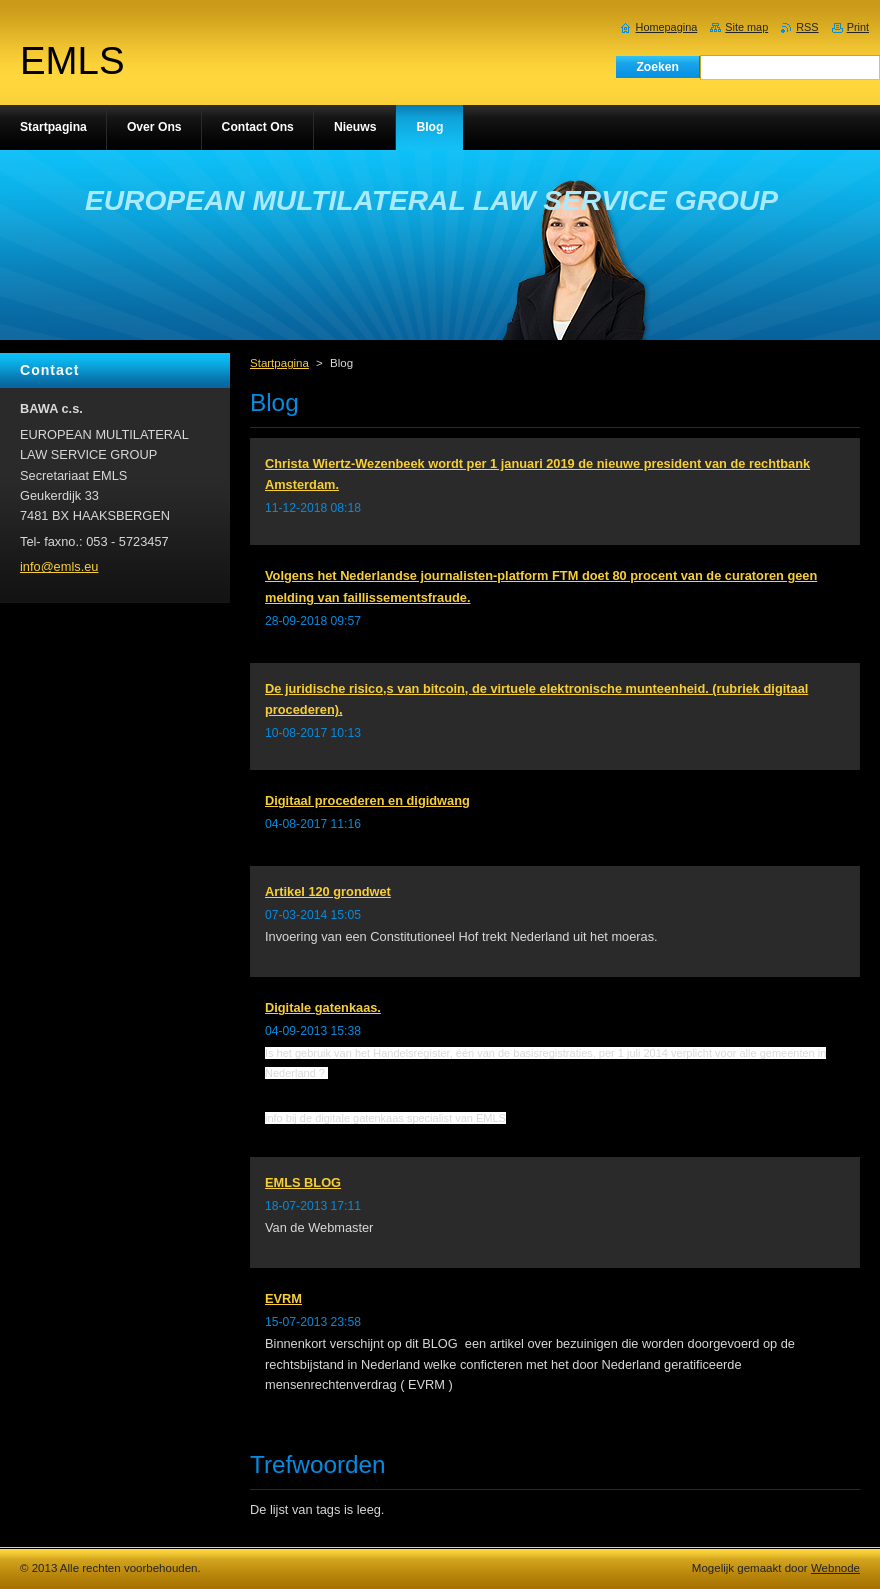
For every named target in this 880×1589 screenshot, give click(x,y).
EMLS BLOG (303, 1182)
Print (858, 27)
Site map (746, 27)
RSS (807, 27)
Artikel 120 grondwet (328, 891)
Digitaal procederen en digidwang (367, 800)
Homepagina (667, 27)
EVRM (283, 1298)
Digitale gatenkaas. (323, 1007)
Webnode (835, 1568)
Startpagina (279, 363)
